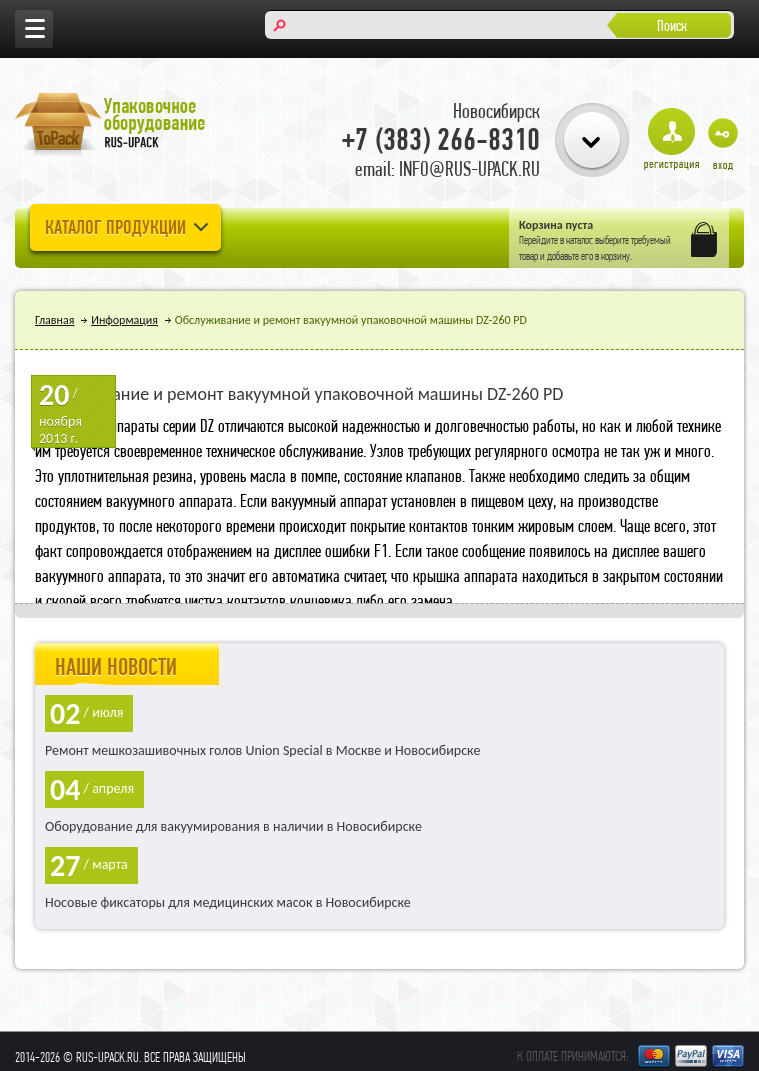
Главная (54, 320)
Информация (124, 320)
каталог (579, 240)
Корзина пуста (556, 225)
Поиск (672, 25)
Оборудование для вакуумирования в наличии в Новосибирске (233, 826)
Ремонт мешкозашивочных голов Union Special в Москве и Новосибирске (262, 750)
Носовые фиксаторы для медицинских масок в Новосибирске (228, 902)
